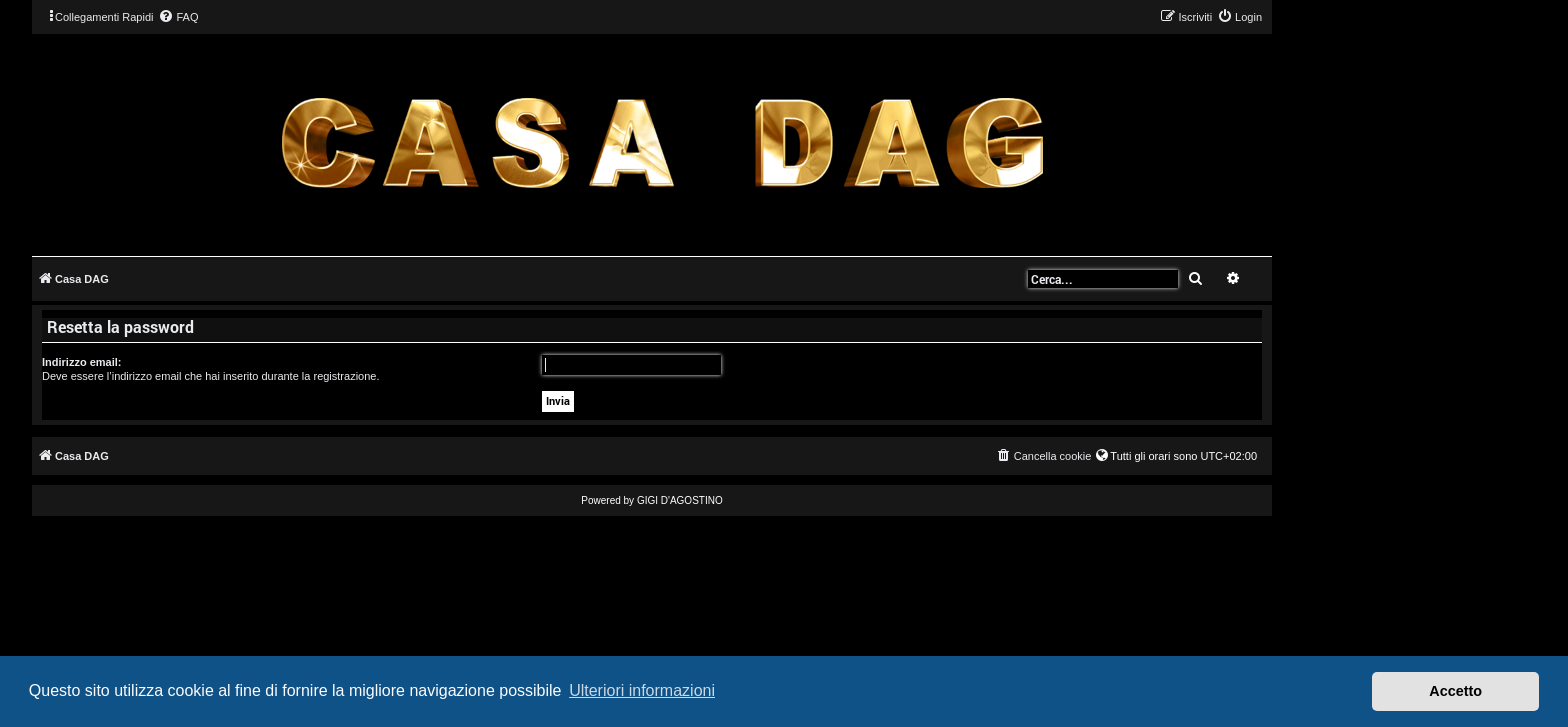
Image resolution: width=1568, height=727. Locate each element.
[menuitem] (178, 17)
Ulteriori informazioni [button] (642, 690)
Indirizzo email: (81, 362)
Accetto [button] (1455, 691)
